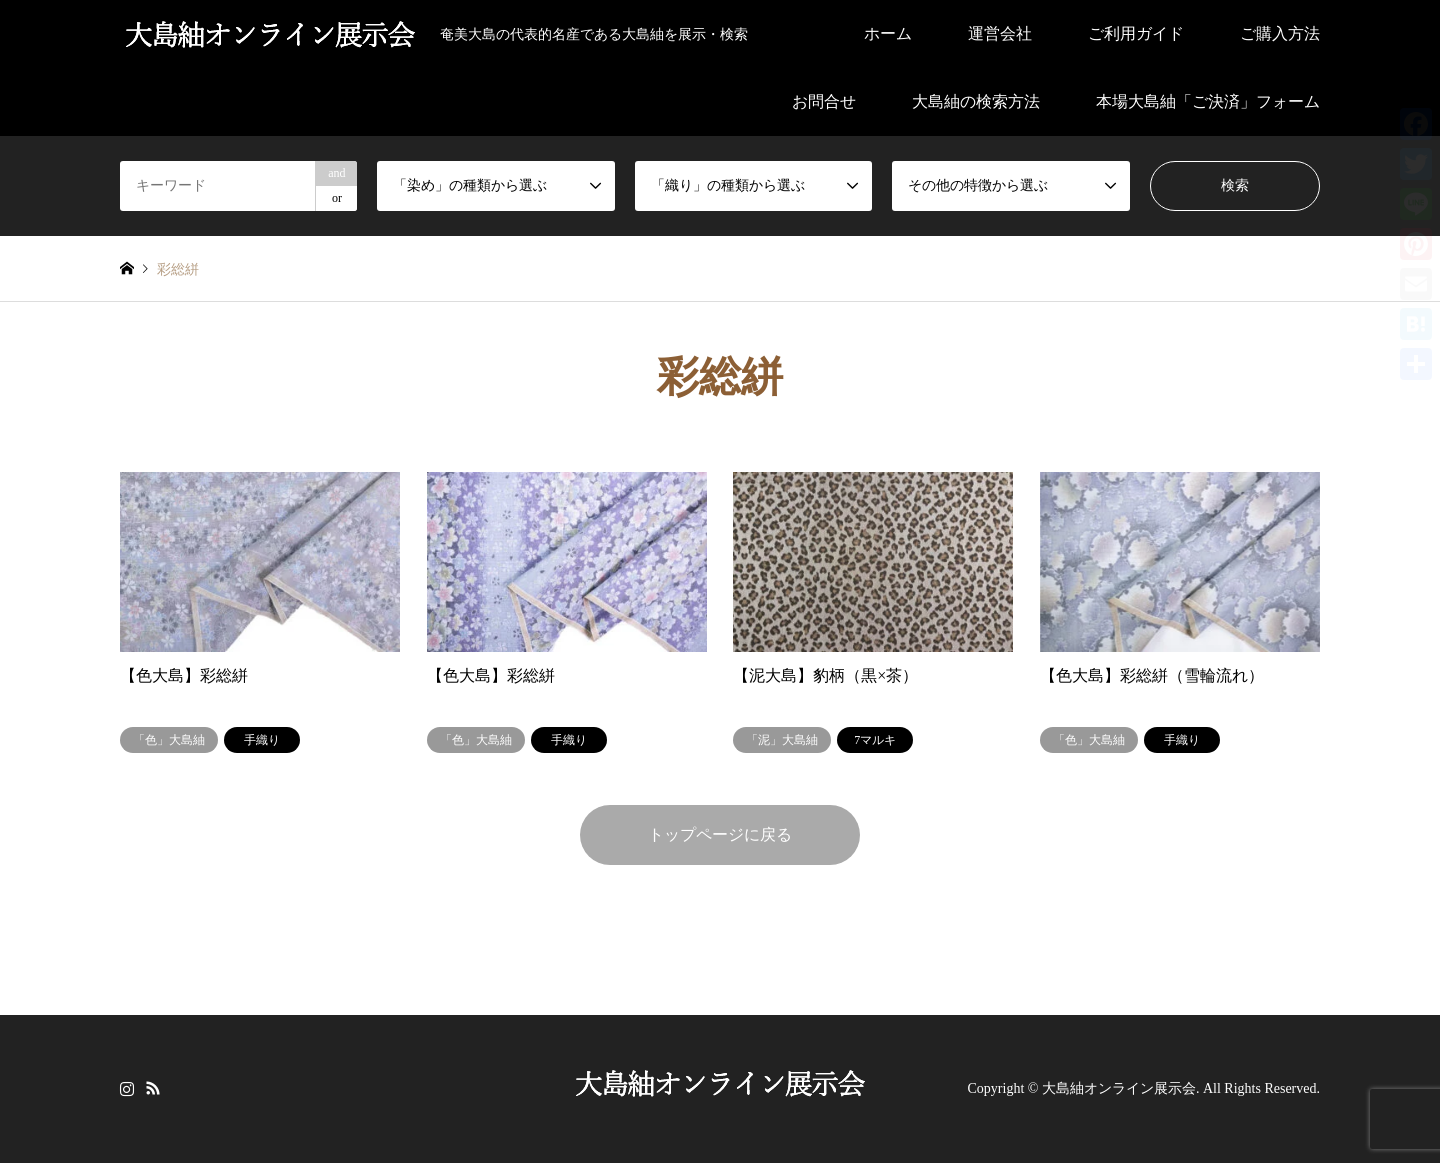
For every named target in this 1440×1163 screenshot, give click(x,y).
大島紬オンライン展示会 (1119, 1088)
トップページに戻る (720, 834)
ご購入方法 (1280, 33)
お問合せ (824, 101)
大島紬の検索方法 (976, 101)
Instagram (127, 1087)
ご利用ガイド (1136, 33)
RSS (153, 1087)
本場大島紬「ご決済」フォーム (1208, 101)
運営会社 (1000, 33)
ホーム (888, 33)
